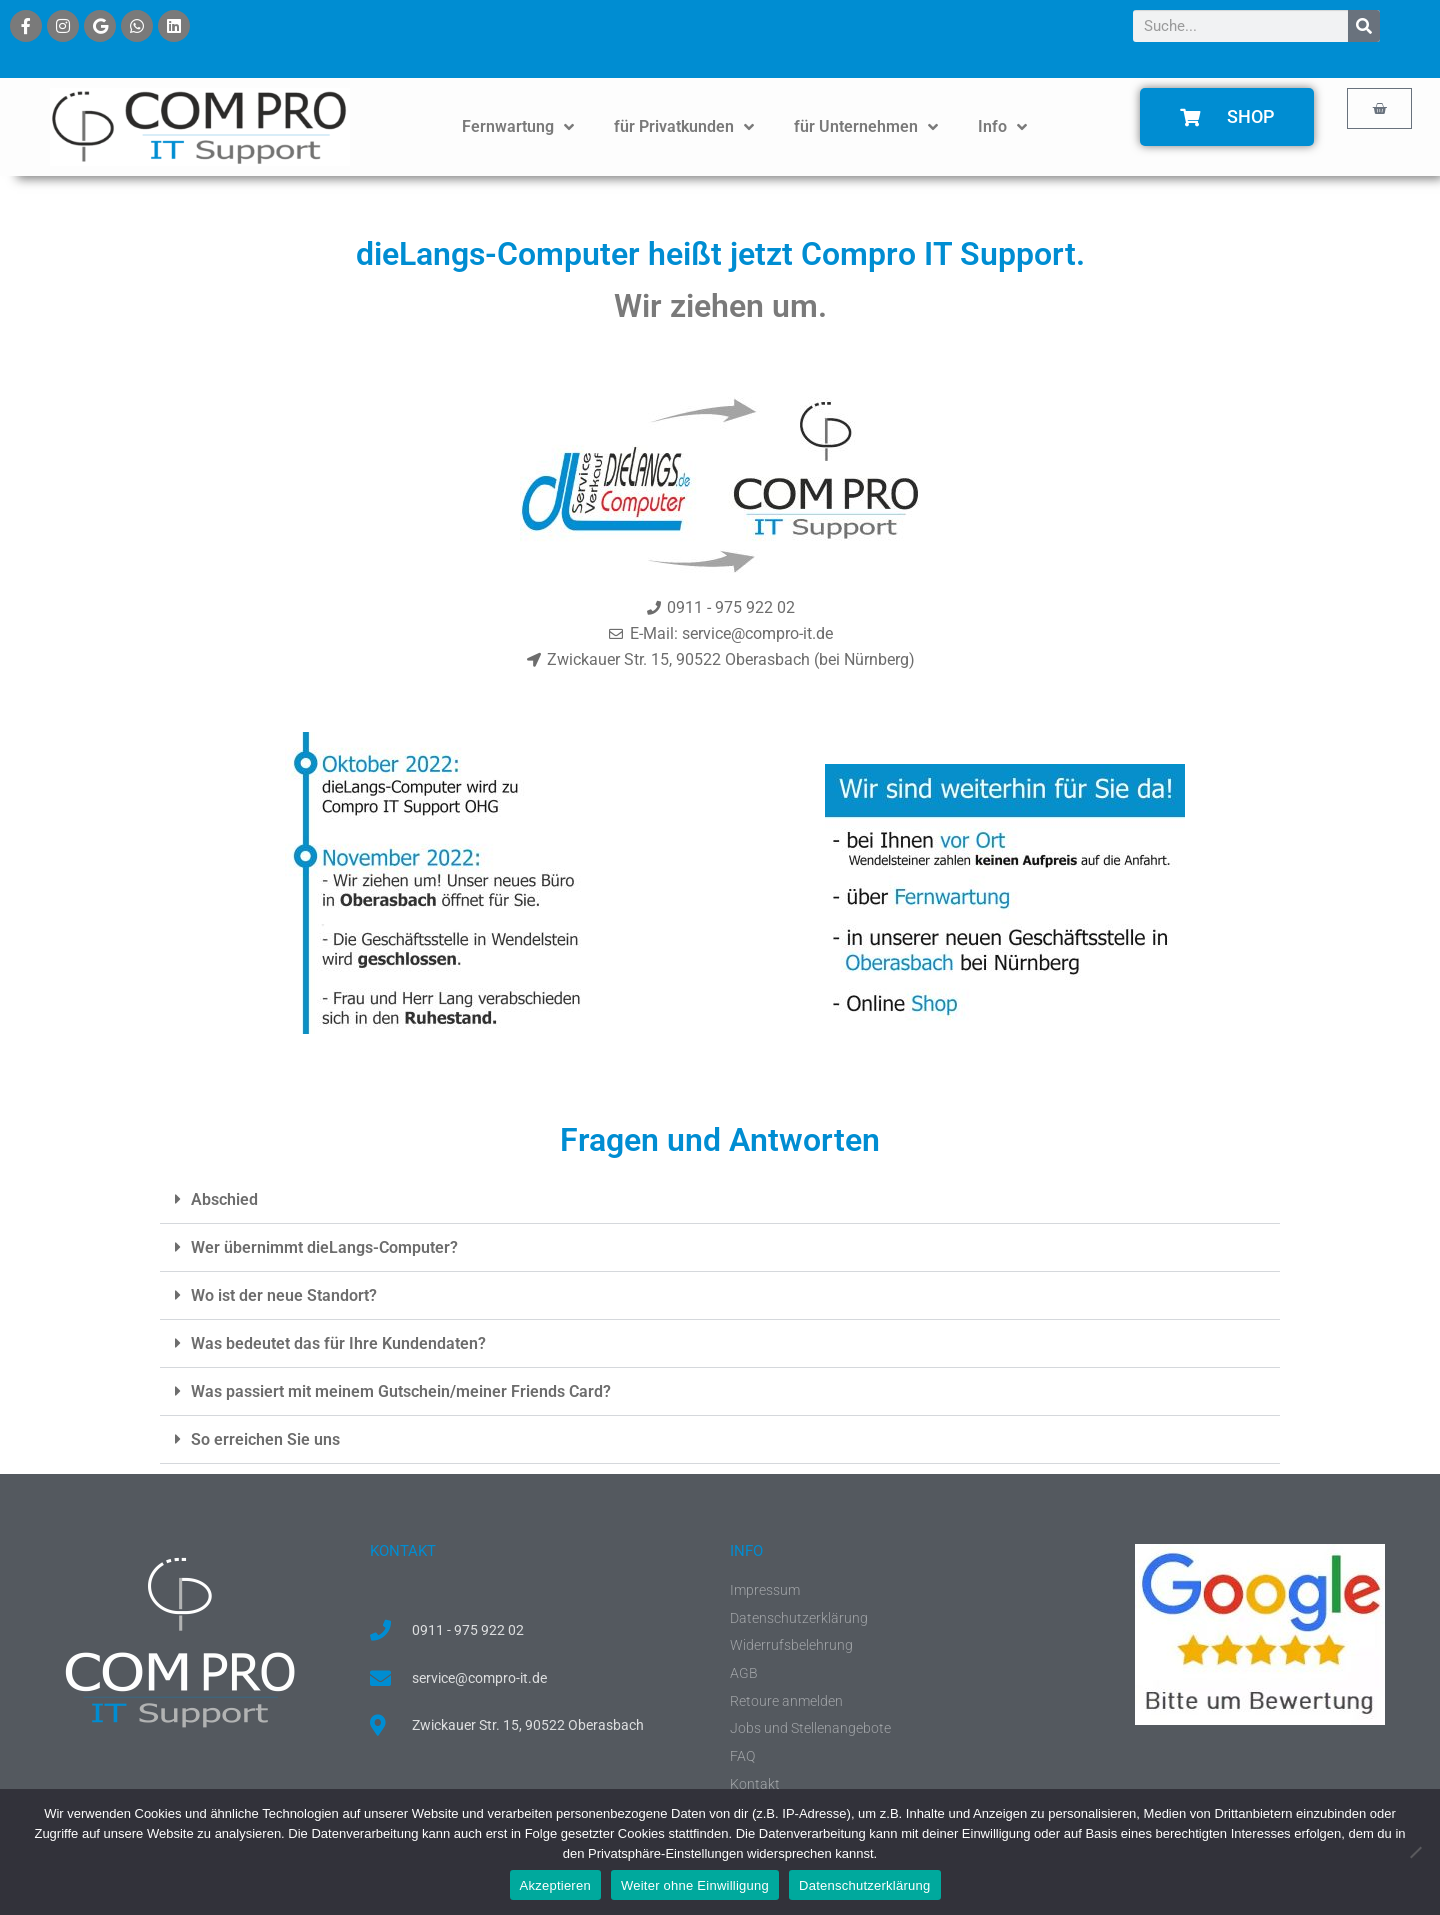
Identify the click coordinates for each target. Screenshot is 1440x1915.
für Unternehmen (866, 127)
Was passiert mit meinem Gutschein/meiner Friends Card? (401, 1391)
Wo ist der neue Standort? (284, 1295)
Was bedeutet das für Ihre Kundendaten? (338, 1343)
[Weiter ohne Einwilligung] (1415, 1852)
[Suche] (1364, 26)
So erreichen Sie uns (265, 1439)
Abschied (224, 1199)
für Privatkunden (684, 127)
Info (1002, 127)
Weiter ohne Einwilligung (695, 1885)
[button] (720, 1200)
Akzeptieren (555, 1885)
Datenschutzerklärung (864, 1885)
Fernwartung (518, 127)
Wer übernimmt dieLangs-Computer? (324, 1247)
